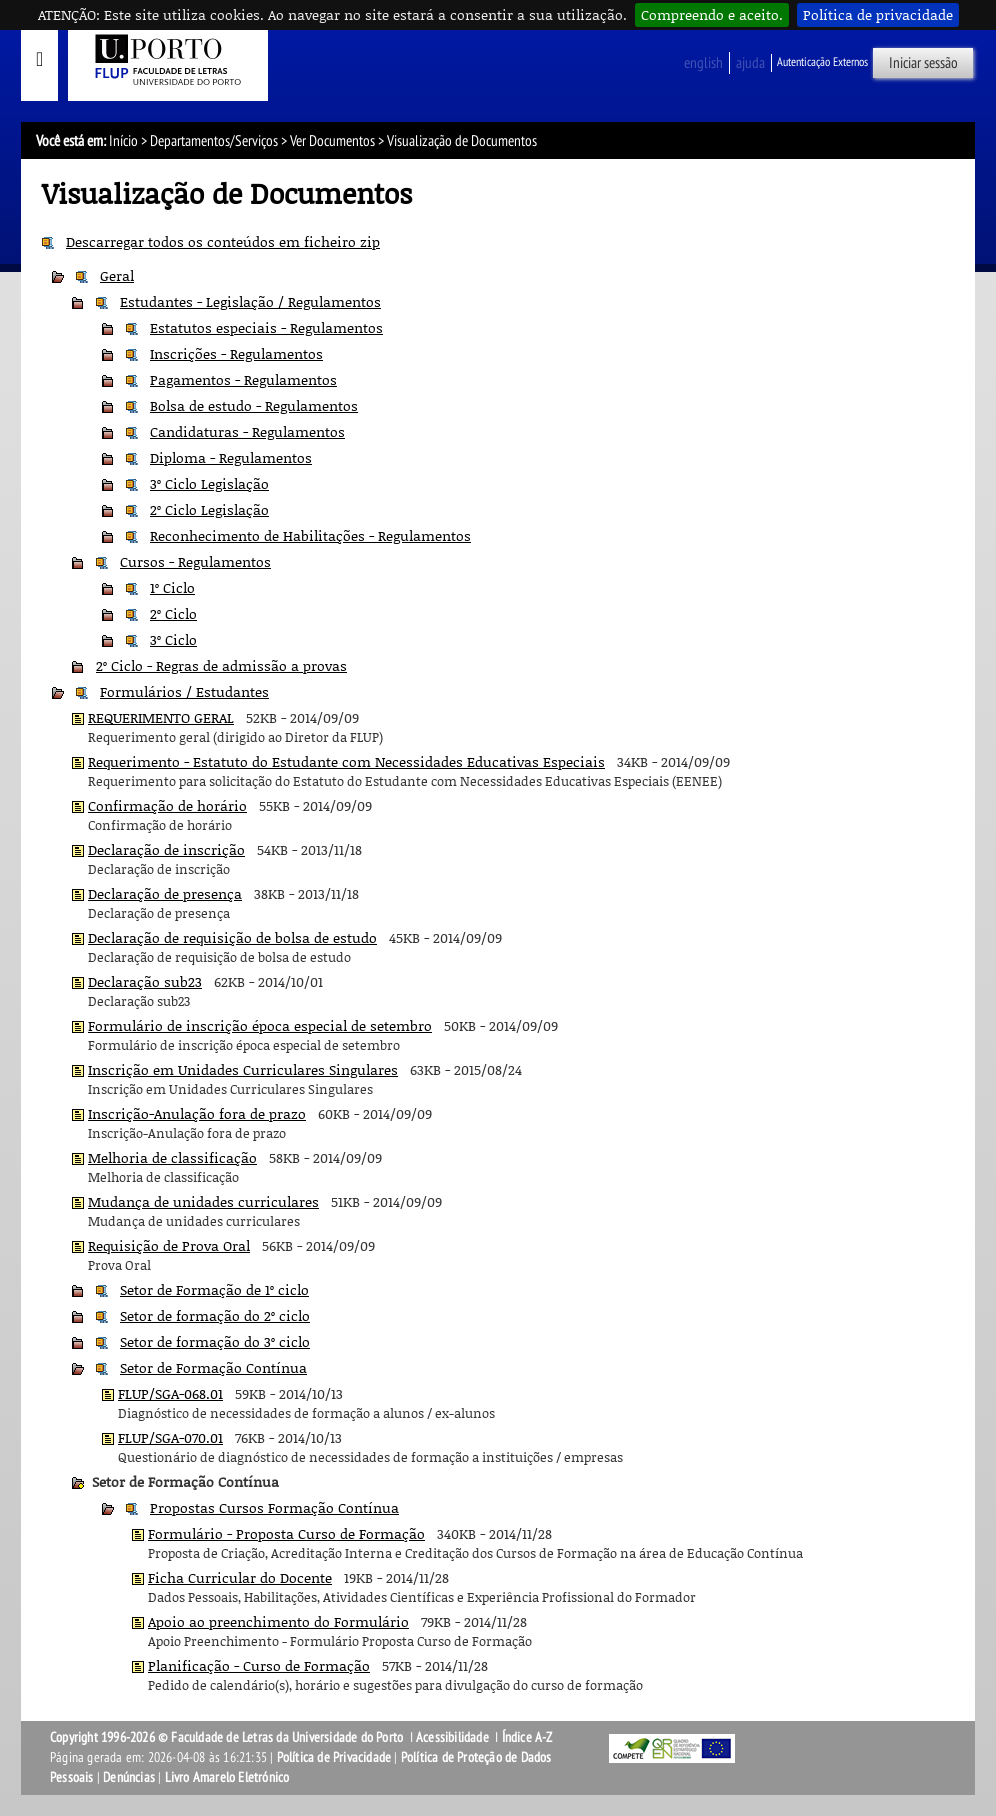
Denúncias (129, 1777)
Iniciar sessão (923, 63)
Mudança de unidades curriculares (203, 1201)
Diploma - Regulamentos (231, 457)
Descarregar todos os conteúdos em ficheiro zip (223, 241)
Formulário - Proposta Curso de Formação (286, 1533)
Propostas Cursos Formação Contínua (274, 1507)
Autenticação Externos (822, 62)
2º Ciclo (173, 613)
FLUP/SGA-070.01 (170, 1437)
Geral (117, 275)
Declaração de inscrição (166, 849)
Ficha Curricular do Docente (240, 1577)
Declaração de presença (165, 893)
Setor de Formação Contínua (213, 1367)
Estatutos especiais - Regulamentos (266, 327)
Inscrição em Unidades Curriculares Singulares (243, 1069)
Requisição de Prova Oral (169, 1245)
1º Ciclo (172, 587)
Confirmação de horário (167, 805)
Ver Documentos (332, 141)
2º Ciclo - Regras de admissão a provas (221, 665)
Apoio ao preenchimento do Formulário (278, 1621)
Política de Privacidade (334, 1757)
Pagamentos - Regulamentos (243, 379)
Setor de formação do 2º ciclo (215, 1315)
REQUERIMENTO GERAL (161, 717)
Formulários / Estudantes (184, 691)
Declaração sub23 (145, 981)
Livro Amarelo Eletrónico (227, 1777)
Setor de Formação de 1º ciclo (214, 1289)
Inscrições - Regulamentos (236, 353)
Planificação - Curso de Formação (259, 1665)
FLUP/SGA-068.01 (170, 1393)
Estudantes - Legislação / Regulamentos (250, 301)
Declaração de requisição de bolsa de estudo (232, 937)
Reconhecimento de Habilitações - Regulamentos (310, 535)
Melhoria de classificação (172, 1157)
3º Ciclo (173, 639)
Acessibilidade (452, 1737)
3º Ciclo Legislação (209, 483)
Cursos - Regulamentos (195, 561)
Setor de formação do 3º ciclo (215, 1341)
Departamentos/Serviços (214, 141)
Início (123, 141)
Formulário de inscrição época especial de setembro (260, 1025)
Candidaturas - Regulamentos (247, 431)
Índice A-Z (527, 1737)
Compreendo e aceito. (712, 14)
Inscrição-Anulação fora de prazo (197, 1113)
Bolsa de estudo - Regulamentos (254, 405)
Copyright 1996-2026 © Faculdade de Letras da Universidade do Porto (228, 1737)
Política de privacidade (878, 14)
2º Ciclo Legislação (209, 509)
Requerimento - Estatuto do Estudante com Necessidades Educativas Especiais (346, 761)
